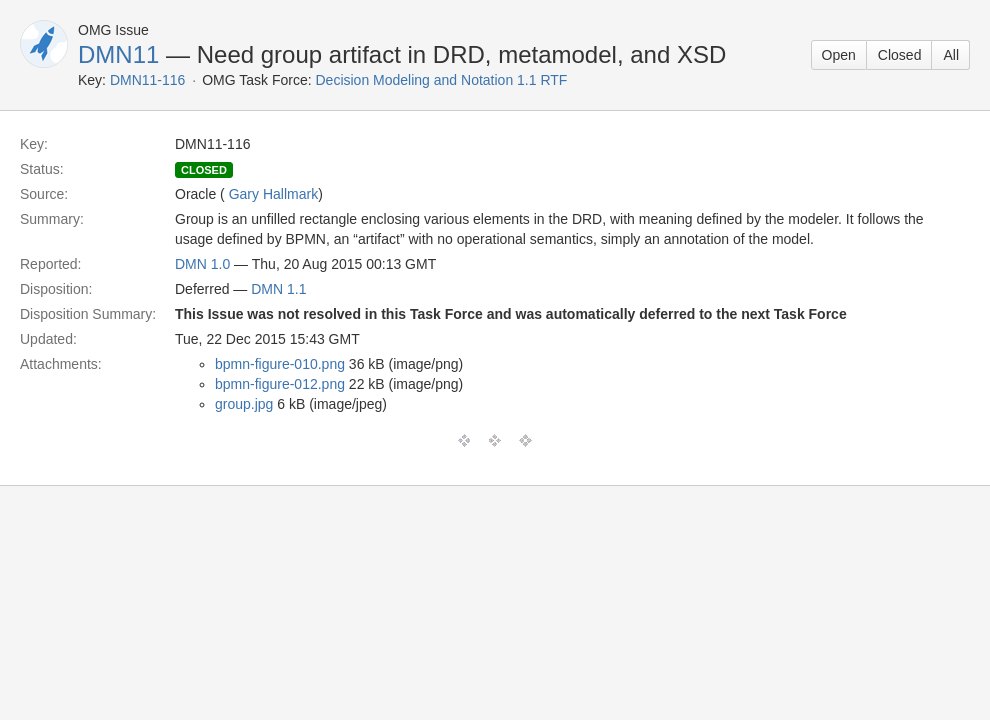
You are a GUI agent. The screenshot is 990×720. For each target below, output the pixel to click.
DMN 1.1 (278, 289)
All (951, 55)
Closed (900, 55)
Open (839, 55)
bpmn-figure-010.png (280, 364)
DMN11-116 (147, 80)
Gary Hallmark (273, 194)
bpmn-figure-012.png (280, 384)
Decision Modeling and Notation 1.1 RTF (442, 80)
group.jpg (244, 404)
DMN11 (118, 54)
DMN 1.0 (202, 264)
